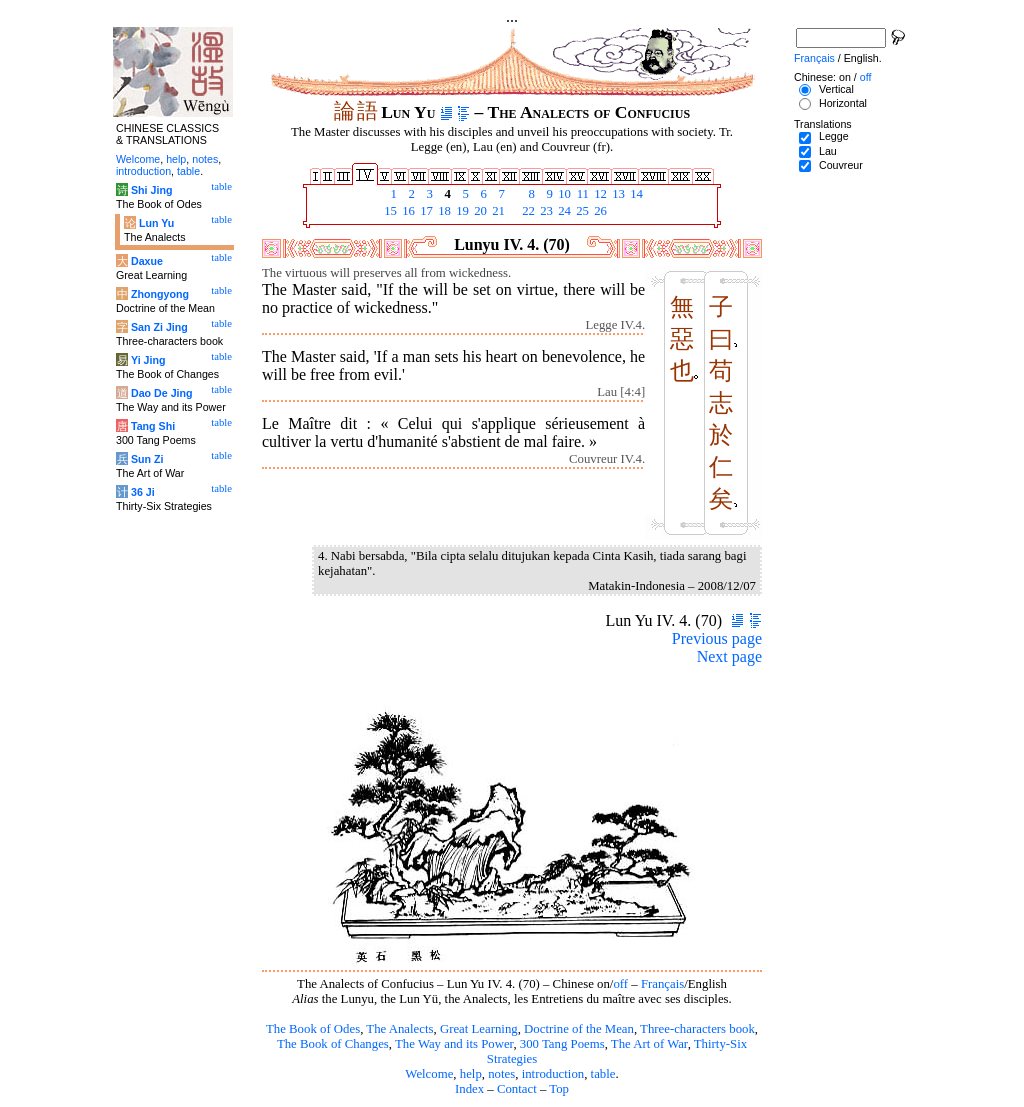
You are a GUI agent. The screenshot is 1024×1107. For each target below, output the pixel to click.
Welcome (429, 1074)
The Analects (399, 1029)
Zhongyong (160, 294)
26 (599, 211)
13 (617, 194)
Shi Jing (151, 190)
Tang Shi (153, 426)
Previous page (717, 638)
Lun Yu (156, 223)
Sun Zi (147, 459)
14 (635, 194)
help (471, 1074)
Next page (729, 656)
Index (469, 1089)
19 (461, 211)
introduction (553, 1074)
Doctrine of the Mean (579, 1029)
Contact (517, 1089)
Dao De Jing (162, 393)
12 (599, 194)
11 (581, 194)
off (620, 984)
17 (425, 211)
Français (662, 984)
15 (389, 211)
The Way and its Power (454, 1044)
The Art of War (649, 1044)
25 (581, 211)
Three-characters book (697, 1029)
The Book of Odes (313, 1029)
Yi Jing (148, 360)
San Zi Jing (159, 327)
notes (501, 1074)
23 (545, 211)
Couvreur (841, 165)
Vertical (836, 89)
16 (407, 211)
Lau (828, 151)
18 (443, 211)
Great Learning (479, 1029)
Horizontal (843, 103)
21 (497, 211)
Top (559, 1089)
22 (527, 211)
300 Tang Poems (562, 1044)
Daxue (147, 261)
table (603, 1074)
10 (563, 194)
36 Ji (143, 492)
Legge (834, 136)
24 (563, 211)
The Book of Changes (333, 1044)
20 (479, 211)
